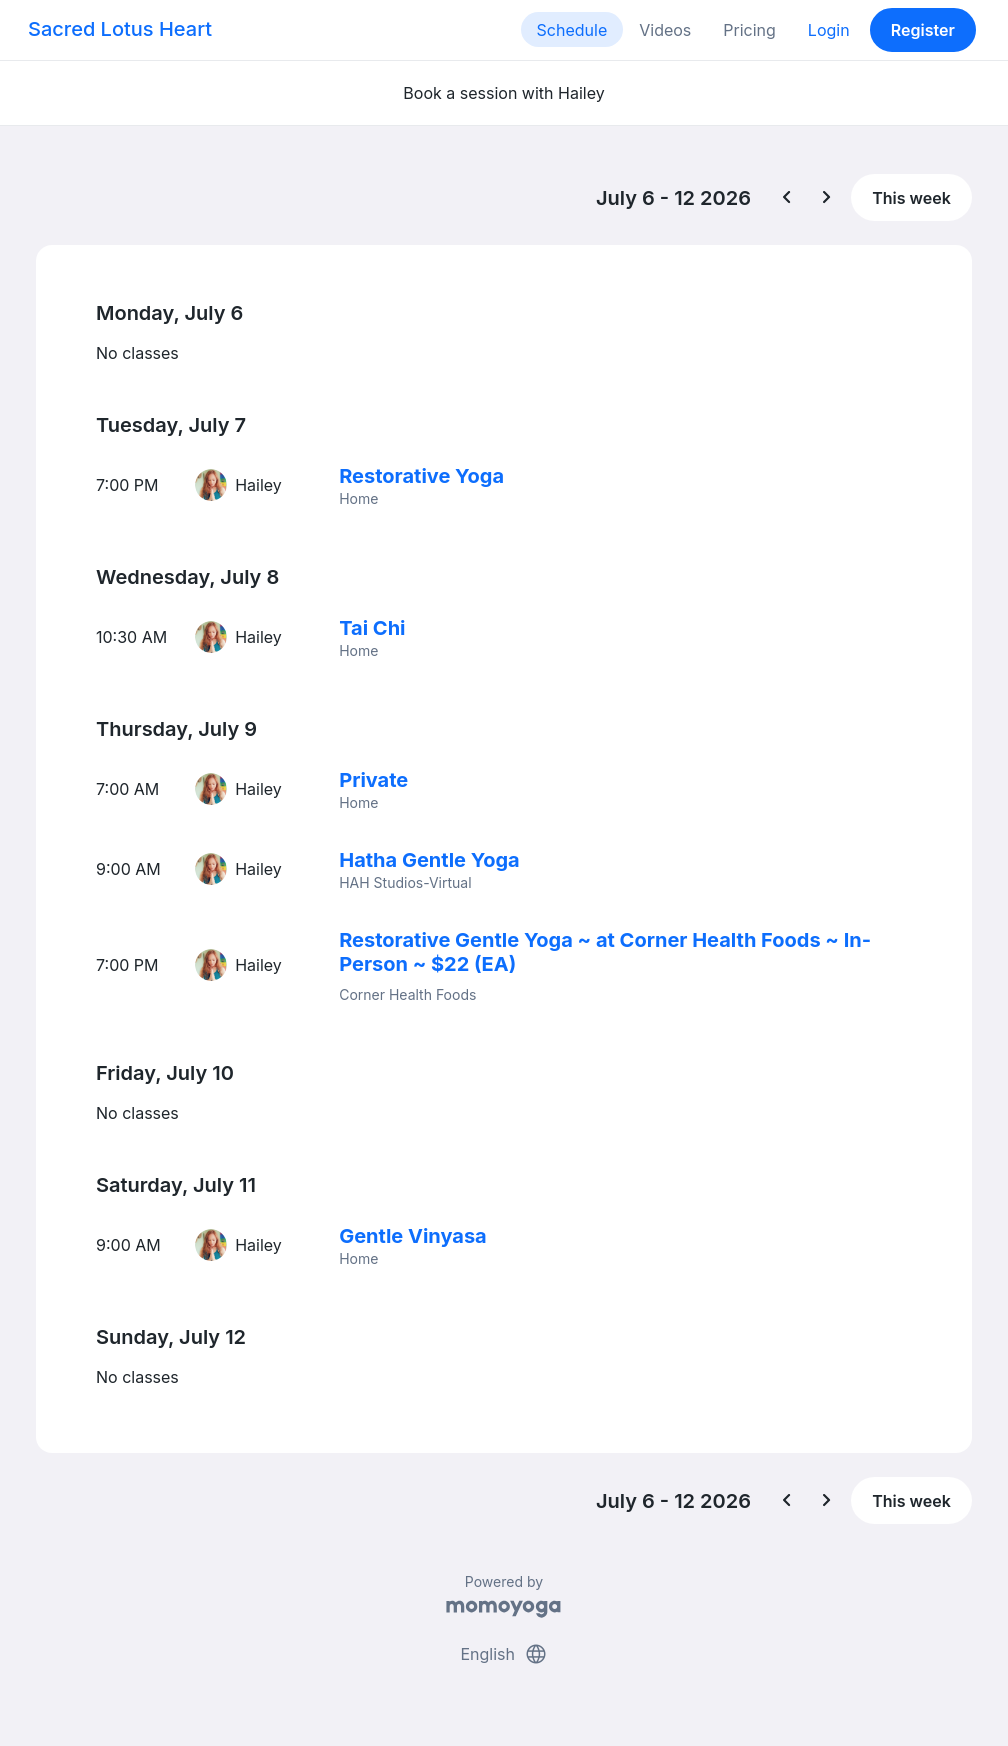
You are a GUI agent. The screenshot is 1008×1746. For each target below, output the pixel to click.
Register (923, 30)
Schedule (572, 30)
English (503, 1654)
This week (911, 198)
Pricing (749, 30)
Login (829, 30)
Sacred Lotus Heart (120, 29)
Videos (665, 30)
